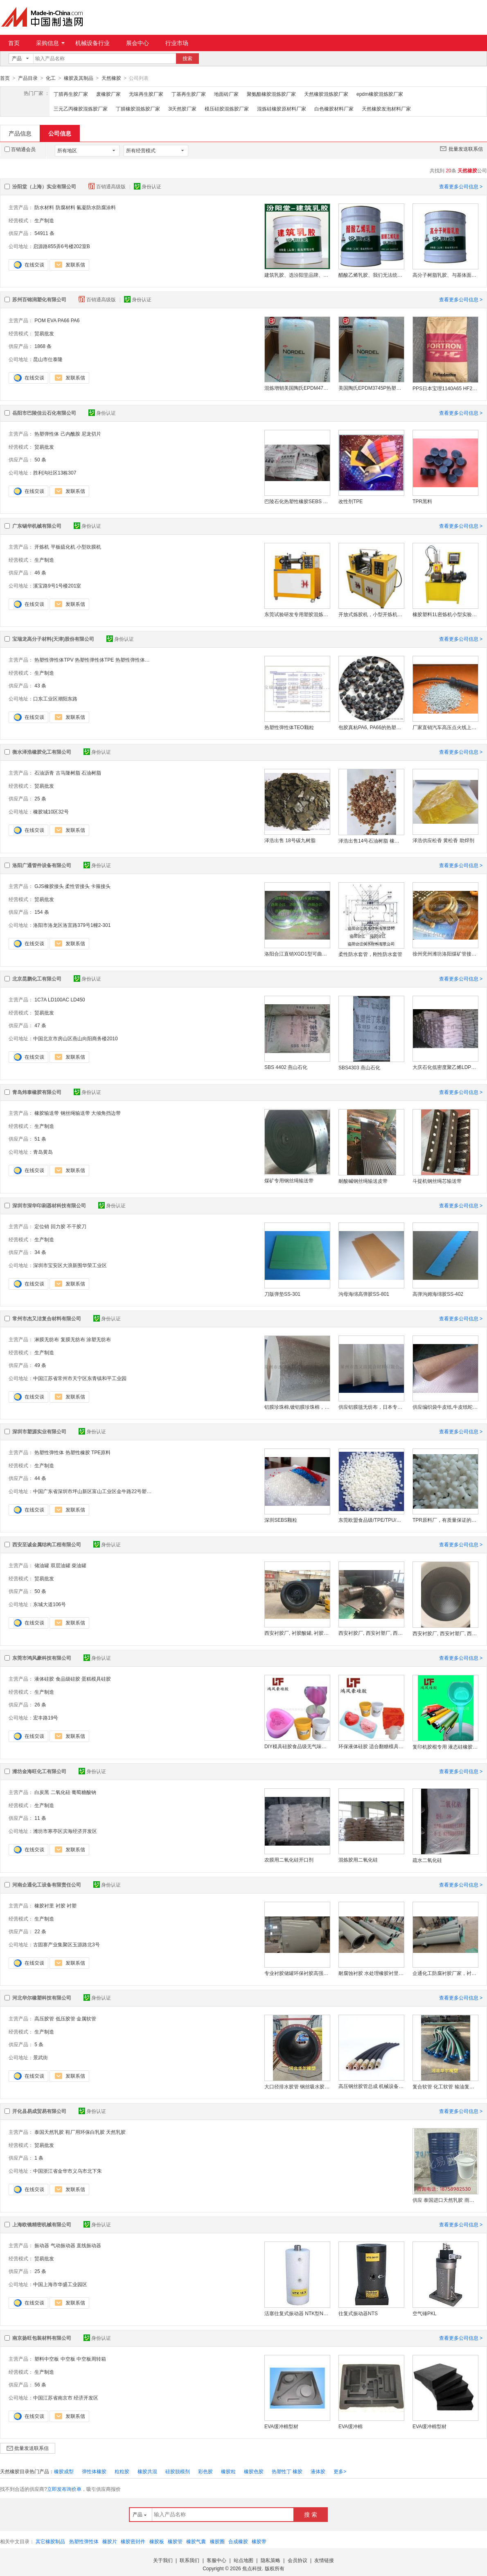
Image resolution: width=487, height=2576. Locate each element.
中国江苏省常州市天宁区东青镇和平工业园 (79, 1378)
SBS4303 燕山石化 (359, 1067)
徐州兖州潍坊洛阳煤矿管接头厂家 (445, 953)
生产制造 (44, 220)
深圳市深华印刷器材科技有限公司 (49, 1205)
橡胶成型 (64, 2471)
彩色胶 (205, 2471)
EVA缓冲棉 (350, 2426)
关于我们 (163, 2560)
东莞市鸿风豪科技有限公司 (41, 1658)
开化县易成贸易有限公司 (39, 2111)
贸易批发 (44, 333)
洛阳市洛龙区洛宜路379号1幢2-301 (71, 925)
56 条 (40, 2384)
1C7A (40, 999)
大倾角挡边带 (106, 1113)
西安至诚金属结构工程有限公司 (46, 1544)
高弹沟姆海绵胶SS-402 (438, 1294)
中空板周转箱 (91, 2358)
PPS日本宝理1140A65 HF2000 (445, 388)
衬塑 (72, 1905)
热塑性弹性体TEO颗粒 (289, 727)
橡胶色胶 (254, 2471)
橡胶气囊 (196, 2541)
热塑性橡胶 (77, 1452)
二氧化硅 (60, 1792)
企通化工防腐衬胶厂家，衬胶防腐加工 (445, 1973)
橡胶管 (175, 2541)
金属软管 (86, 2018)
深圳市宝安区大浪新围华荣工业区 (70, 1265)
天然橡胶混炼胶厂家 (326, 94)
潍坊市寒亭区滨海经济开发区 (65, 1831)
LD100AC (58, 999)
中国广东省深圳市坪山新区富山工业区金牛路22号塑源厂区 (92, 1491)
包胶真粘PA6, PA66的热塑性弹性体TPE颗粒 (371, 727)
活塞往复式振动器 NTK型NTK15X (297, 2313)
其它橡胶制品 (50, 2541)
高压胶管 (44, 2018)
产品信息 (20, 133)
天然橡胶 (111, 78)
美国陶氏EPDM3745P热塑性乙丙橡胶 (371, 388)
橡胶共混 (147, 2471)
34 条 (40, 1252)
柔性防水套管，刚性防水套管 (370, 954)
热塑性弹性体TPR (135, 659)
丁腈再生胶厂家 (71, 94)
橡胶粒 (228, 2471)
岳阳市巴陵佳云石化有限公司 (44, 413)
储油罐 (41, 1565)
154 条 (41, 912)
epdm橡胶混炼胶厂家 (379, 94)
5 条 (38, 2044)
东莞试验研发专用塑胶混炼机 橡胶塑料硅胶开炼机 (297, 614)
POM (39, 320)
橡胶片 (109, 2541)
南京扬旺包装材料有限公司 (41, 2338)
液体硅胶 (44, 1678)
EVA (51, 320)
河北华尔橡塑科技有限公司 (41, 1997)
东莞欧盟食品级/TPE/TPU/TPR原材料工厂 (371, 1520)
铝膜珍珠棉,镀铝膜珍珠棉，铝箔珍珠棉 (297, 1407)
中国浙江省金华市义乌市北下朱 (67, 2171)
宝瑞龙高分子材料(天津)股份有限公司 (53, 639)
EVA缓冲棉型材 (281, 2426)
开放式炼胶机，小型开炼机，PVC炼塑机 (371, 614)
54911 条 (44, 233)
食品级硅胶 (68, 1678)
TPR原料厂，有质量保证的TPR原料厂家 (445, 1520)
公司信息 (59, 133)
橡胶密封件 (133, 2541)
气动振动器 (63, 2245)
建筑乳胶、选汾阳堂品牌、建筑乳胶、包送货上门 (297, 275)
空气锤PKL (425, 2313)
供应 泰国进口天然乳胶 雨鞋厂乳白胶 (445, 2200)
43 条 (40, 685)
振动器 (41, 2245)
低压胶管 (65, 2018)
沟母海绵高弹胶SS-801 (363, 1294)
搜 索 (310, 2514)
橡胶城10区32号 (51, 811)
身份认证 (147, 186)
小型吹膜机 (89, 546)
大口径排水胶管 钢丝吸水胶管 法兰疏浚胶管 (297, 2086)
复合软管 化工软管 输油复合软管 (445, 2086)
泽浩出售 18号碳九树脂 (290, 840)
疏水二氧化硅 (427, 1860)
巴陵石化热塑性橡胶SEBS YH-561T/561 (297, 501)
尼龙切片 (91, 433)
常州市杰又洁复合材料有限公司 (46, 1318)
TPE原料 (100, 1452)
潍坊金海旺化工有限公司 (39, 1771)
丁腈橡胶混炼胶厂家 (138, 108)
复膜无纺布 (73, 1339)
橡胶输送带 (46, 1113)
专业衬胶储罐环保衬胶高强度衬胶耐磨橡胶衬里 (297, 1973)
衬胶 (60, 1905)
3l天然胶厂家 (182, 108)
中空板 (68, 2358)
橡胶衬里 (44, 1905)
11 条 (40, 1818)
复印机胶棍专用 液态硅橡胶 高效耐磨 (445, 1746)
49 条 (40, 1365)
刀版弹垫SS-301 (282, 1294)
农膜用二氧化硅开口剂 (288, 1859)
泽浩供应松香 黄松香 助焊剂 (443, 840)
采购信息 (50, 43)
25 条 (40, 798)
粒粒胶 (122, 2471)
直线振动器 (89, 2245)
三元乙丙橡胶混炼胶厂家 (81, 108)
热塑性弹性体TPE (94, 659)
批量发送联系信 (461, 148)
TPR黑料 (422, 501)
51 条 (40, 1138)
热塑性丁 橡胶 (287, 2471)
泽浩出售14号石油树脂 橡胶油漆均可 (371, 840)
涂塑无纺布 (98, 1339)
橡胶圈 (217, 2541)
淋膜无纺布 (46, 1339)
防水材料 (44, 207)
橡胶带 (259, 2541)
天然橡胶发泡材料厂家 (386, 108)
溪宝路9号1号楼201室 (57, 585)
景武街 (40, 2057)
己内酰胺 (70, 433)
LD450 (77, 999)
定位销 (41, 1226)
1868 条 (43, 346)
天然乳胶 (116, 2132)
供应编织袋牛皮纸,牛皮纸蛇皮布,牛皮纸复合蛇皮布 (445, 1407)
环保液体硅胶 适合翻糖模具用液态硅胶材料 (371, 1746)
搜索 (187, 58)
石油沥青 (44, 772)
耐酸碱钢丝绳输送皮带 (363, 1181)
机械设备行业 (92, 43)
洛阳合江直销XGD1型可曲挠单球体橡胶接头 (297, 953)
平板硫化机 (63, 546)
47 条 (40, 1025)
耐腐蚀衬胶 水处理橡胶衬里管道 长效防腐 (371, 1973)
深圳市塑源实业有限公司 (39, 1431)
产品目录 (28, 78)
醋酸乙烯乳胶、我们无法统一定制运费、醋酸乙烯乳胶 (371, 275)
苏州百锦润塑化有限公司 (39, 299)
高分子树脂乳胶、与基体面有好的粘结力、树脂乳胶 (445, 275)
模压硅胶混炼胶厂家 (227, 108)
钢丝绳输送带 (75, 1113)
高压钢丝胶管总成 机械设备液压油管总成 (371, 2086)
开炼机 (41, 546)
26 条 (40, 1704)
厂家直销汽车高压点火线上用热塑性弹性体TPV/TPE (445, 727)
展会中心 (137, 43)
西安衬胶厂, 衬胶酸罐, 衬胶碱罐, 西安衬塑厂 (297, 1633)
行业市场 (176, 43)
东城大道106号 (49, 1604)
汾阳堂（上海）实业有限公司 (44, 186)
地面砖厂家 (226, 94)
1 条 (38, 2157)
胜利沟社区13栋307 (54, 472)
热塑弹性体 (46, 433)
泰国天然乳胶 (49, 2132)
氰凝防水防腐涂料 (96, 207)
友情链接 (324, 2560)
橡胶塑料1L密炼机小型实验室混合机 (445, 614)
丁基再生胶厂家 (188, 94)
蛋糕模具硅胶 (96, 1678)
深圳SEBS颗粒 (280, 1520)
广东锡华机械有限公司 (36, 526)
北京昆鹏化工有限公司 (36, 978)
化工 (51, 78)
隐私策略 (270, 2560)
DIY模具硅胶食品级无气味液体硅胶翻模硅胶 (297, 1746)
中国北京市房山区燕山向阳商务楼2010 (75, 1038)
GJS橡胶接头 (48, 886)
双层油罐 (60, 1565)
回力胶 (58, 1226)
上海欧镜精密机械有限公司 (41, 2224)
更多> (340, 2471)
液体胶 (318, 2471)
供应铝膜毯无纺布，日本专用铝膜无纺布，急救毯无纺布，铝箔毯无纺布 (371, 1407)
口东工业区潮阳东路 (55, 698)
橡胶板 (156, 2541)
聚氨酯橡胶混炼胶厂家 (271, 94)
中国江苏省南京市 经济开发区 (65, 2397)
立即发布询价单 (64, 2489)
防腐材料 (65, 207)
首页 (14, 43)
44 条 (40, 1478)
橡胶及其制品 (78, 78)
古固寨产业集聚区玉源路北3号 (66, 1944)
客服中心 (216, 2560)
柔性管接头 (77, 886)
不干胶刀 (76, 1226)
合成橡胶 (238, 2541)
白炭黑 (41, 1792)
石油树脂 (91, 772)
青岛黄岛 (43, 1152)
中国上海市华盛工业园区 (60, 2284)
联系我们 (189, 2560)
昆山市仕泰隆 (48, 359)
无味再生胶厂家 (146, 94)
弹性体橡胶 (94, 2471)
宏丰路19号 (45, 1717)
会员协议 (297, 2560)
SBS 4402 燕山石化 (285, 1067)
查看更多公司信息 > (460, 186)
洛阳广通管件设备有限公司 (41, 865)
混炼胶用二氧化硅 (358, 1859)
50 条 (40, 459)
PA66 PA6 (69, 320)
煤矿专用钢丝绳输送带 (288, 1180)
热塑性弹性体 (49, 1452)
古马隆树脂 (68, 772)
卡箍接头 (100, 886)
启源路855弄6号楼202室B (61, 246)
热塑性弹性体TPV (53, 659)
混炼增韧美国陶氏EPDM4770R (297, 388)
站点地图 (243, 2560)
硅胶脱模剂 (177, 2471)
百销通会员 (20, 149)
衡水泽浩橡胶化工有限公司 (41, 752)
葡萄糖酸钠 (84, 1792)
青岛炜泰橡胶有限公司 (36, 1092)
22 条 (40, 1931)
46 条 (40, 572)
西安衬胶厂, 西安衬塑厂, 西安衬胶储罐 (371, 1633)
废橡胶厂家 (108, 94)
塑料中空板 (46, 2358)
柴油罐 (79, 1565)
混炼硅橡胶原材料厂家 (281, 108)
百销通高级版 (107, 186)
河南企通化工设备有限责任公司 (46, 1884)
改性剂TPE (350, 501)
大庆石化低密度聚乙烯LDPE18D (445, 1067)
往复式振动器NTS (358, 2313)
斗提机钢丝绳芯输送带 (437, 1181)
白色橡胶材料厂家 (334, 108)
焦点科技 (252, 2568)
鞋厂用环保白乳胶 (85, 2132)
